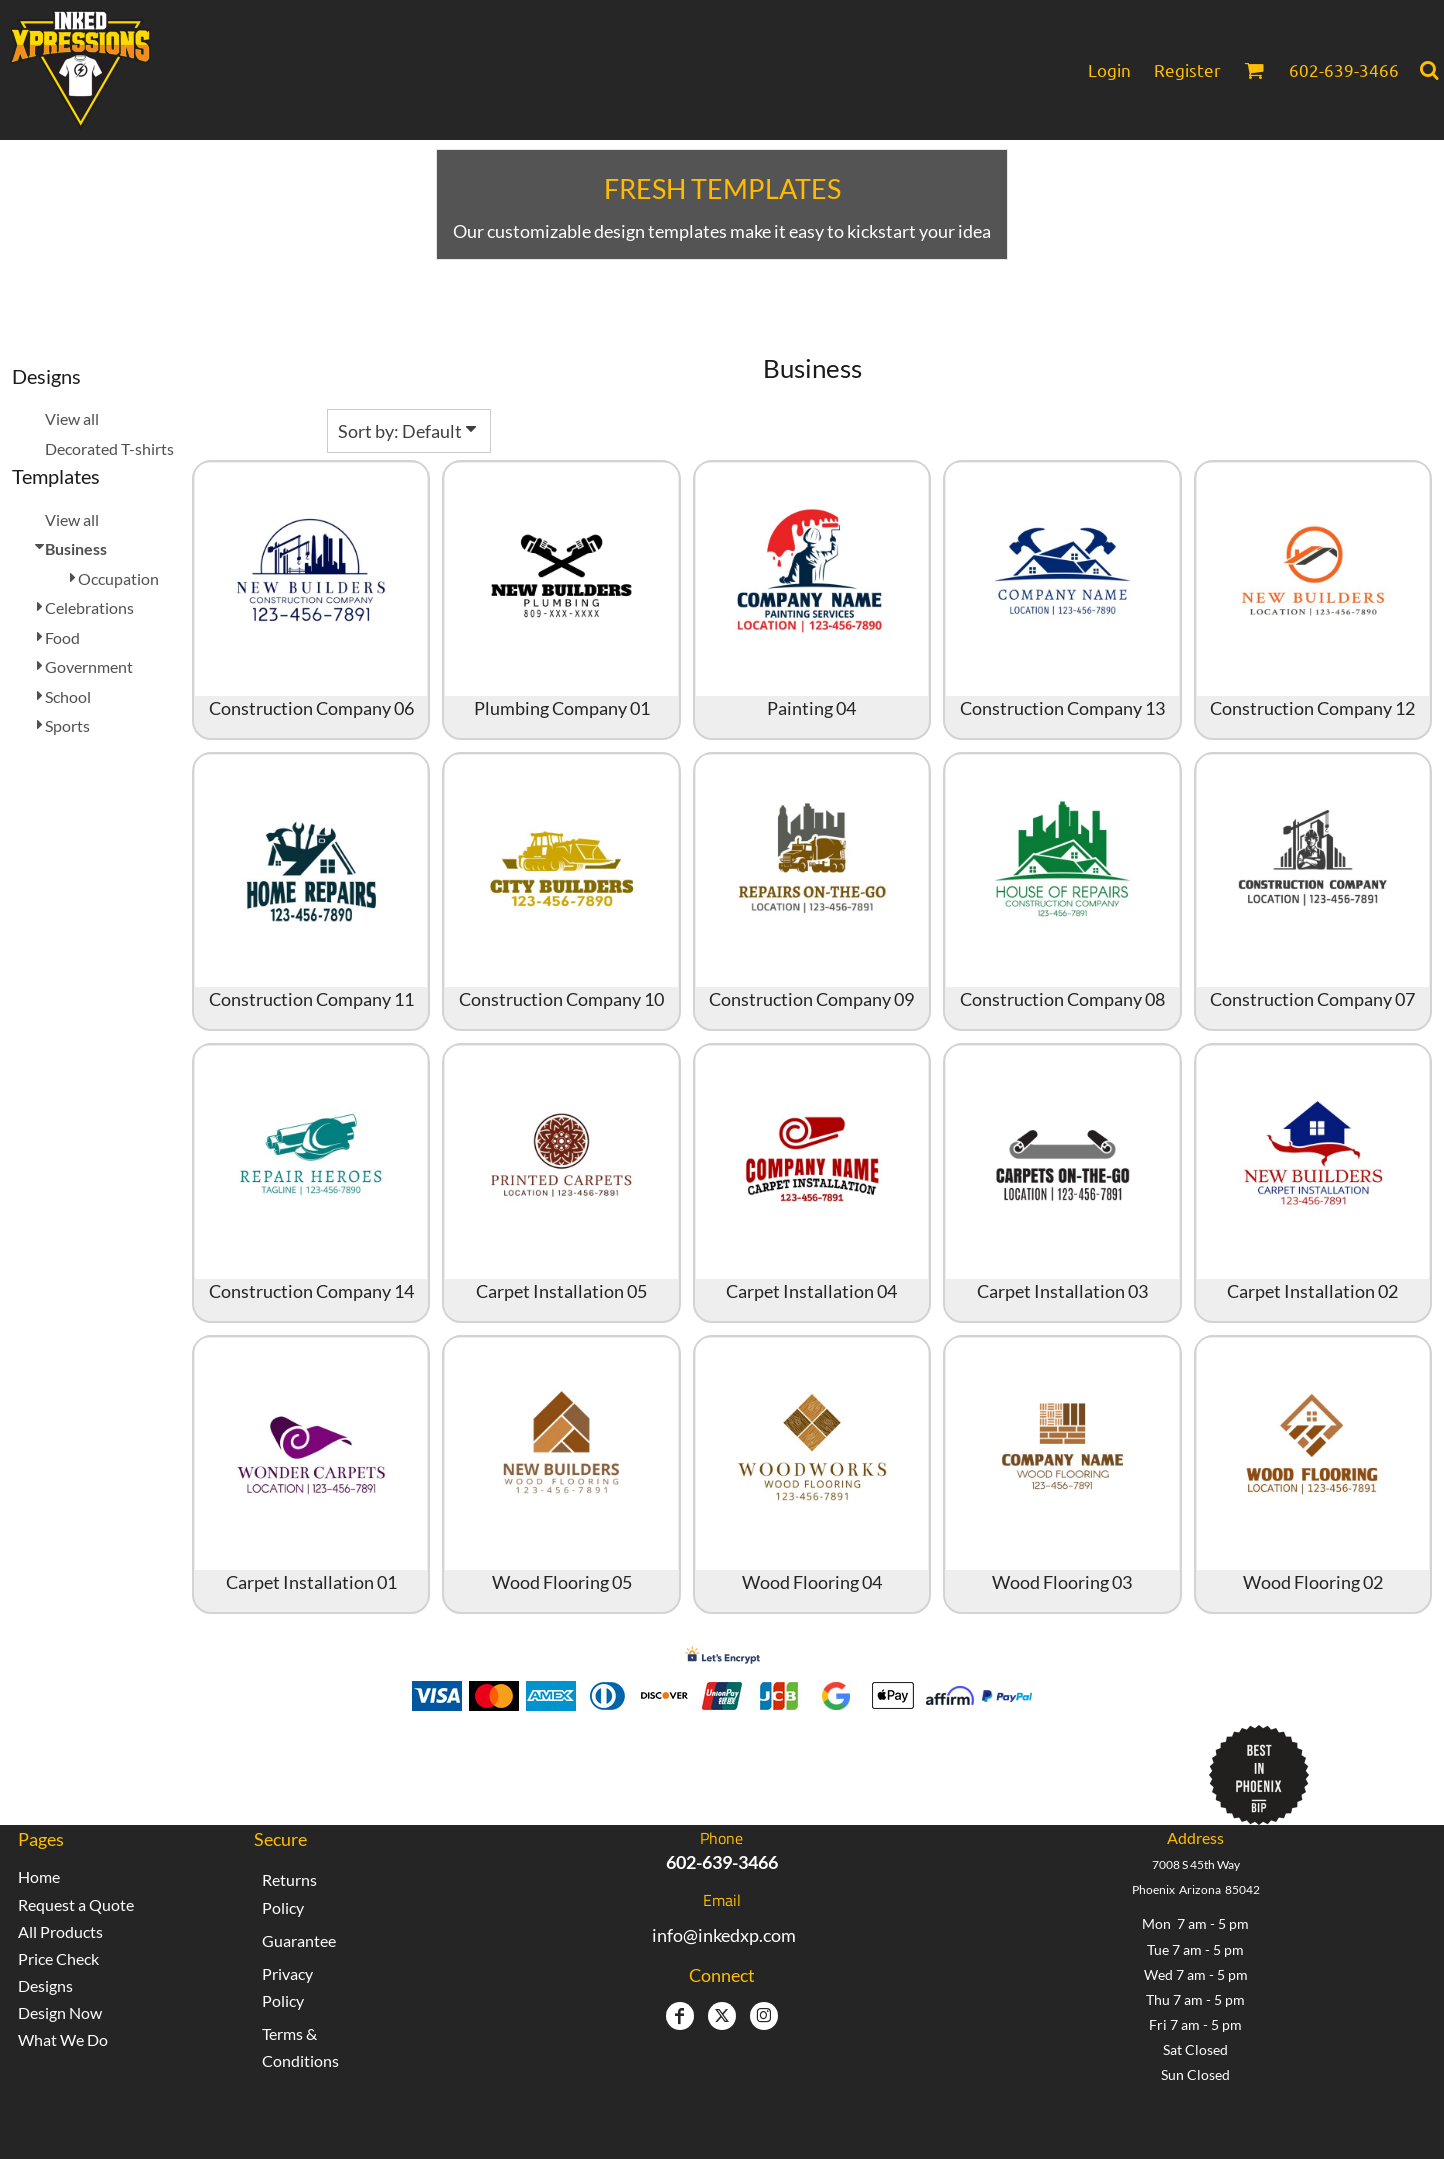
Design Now (60, 2012)
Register (1187, 69)
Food (62, 637)
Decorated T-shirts (109, 448)
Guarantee (299, 1940)
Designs (45, 1985)
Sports (67, 725)
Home (39, 1876)
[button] (1254, 70)
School (68, 696)
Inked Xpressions (543, 1765)
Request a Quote (76, 1904)
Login (1109, 69)
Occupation (118, 578)
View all (72, 418)
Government (89, 666)
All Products (60, 1931)
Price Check (58, 1958)
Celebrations (89, 607)
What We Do (63, 2039)
